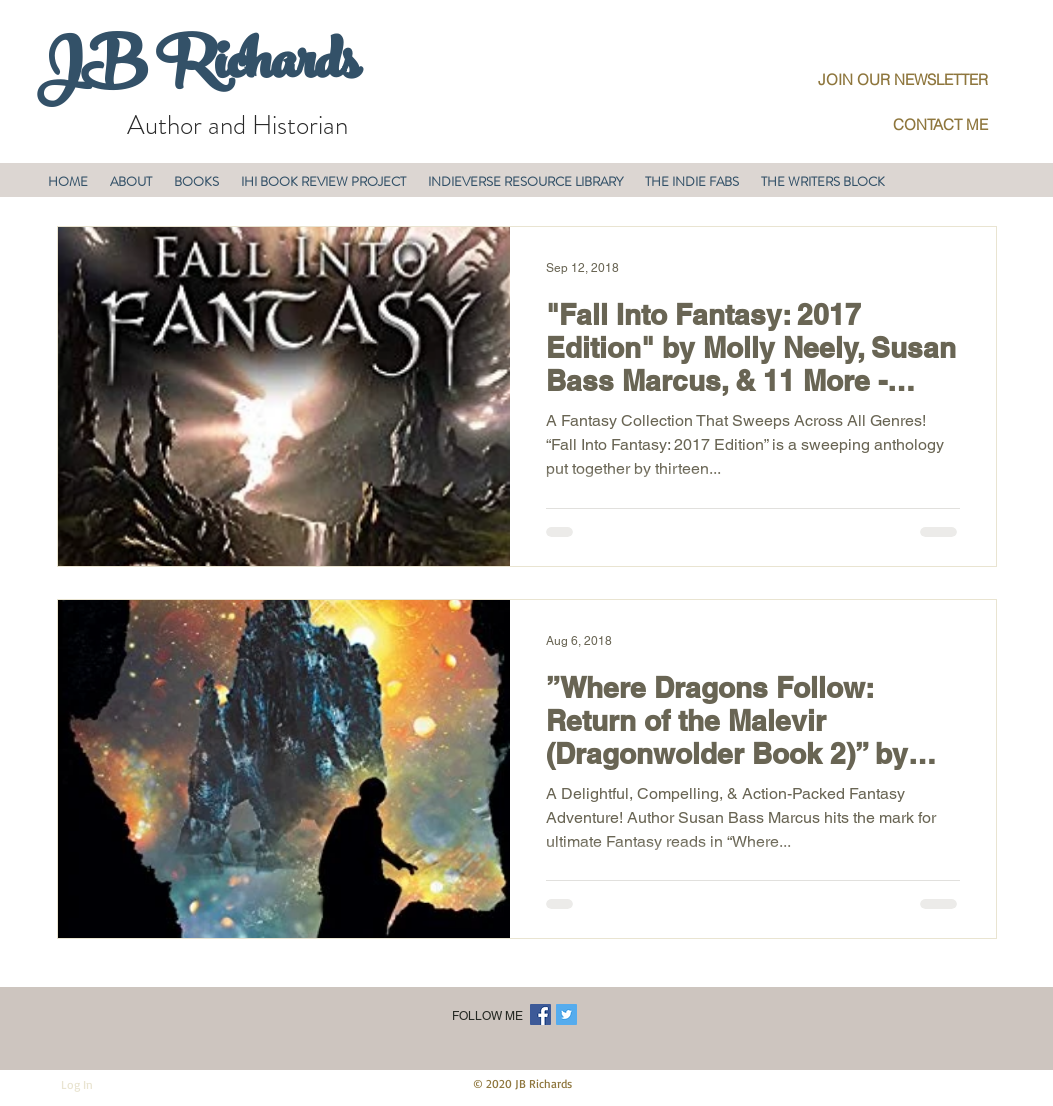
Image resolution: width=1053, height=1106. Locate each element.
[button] (131, 181)
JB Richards (197, 69)
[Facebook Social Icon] (540, 1014)
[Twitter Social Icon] (566, 1014)
